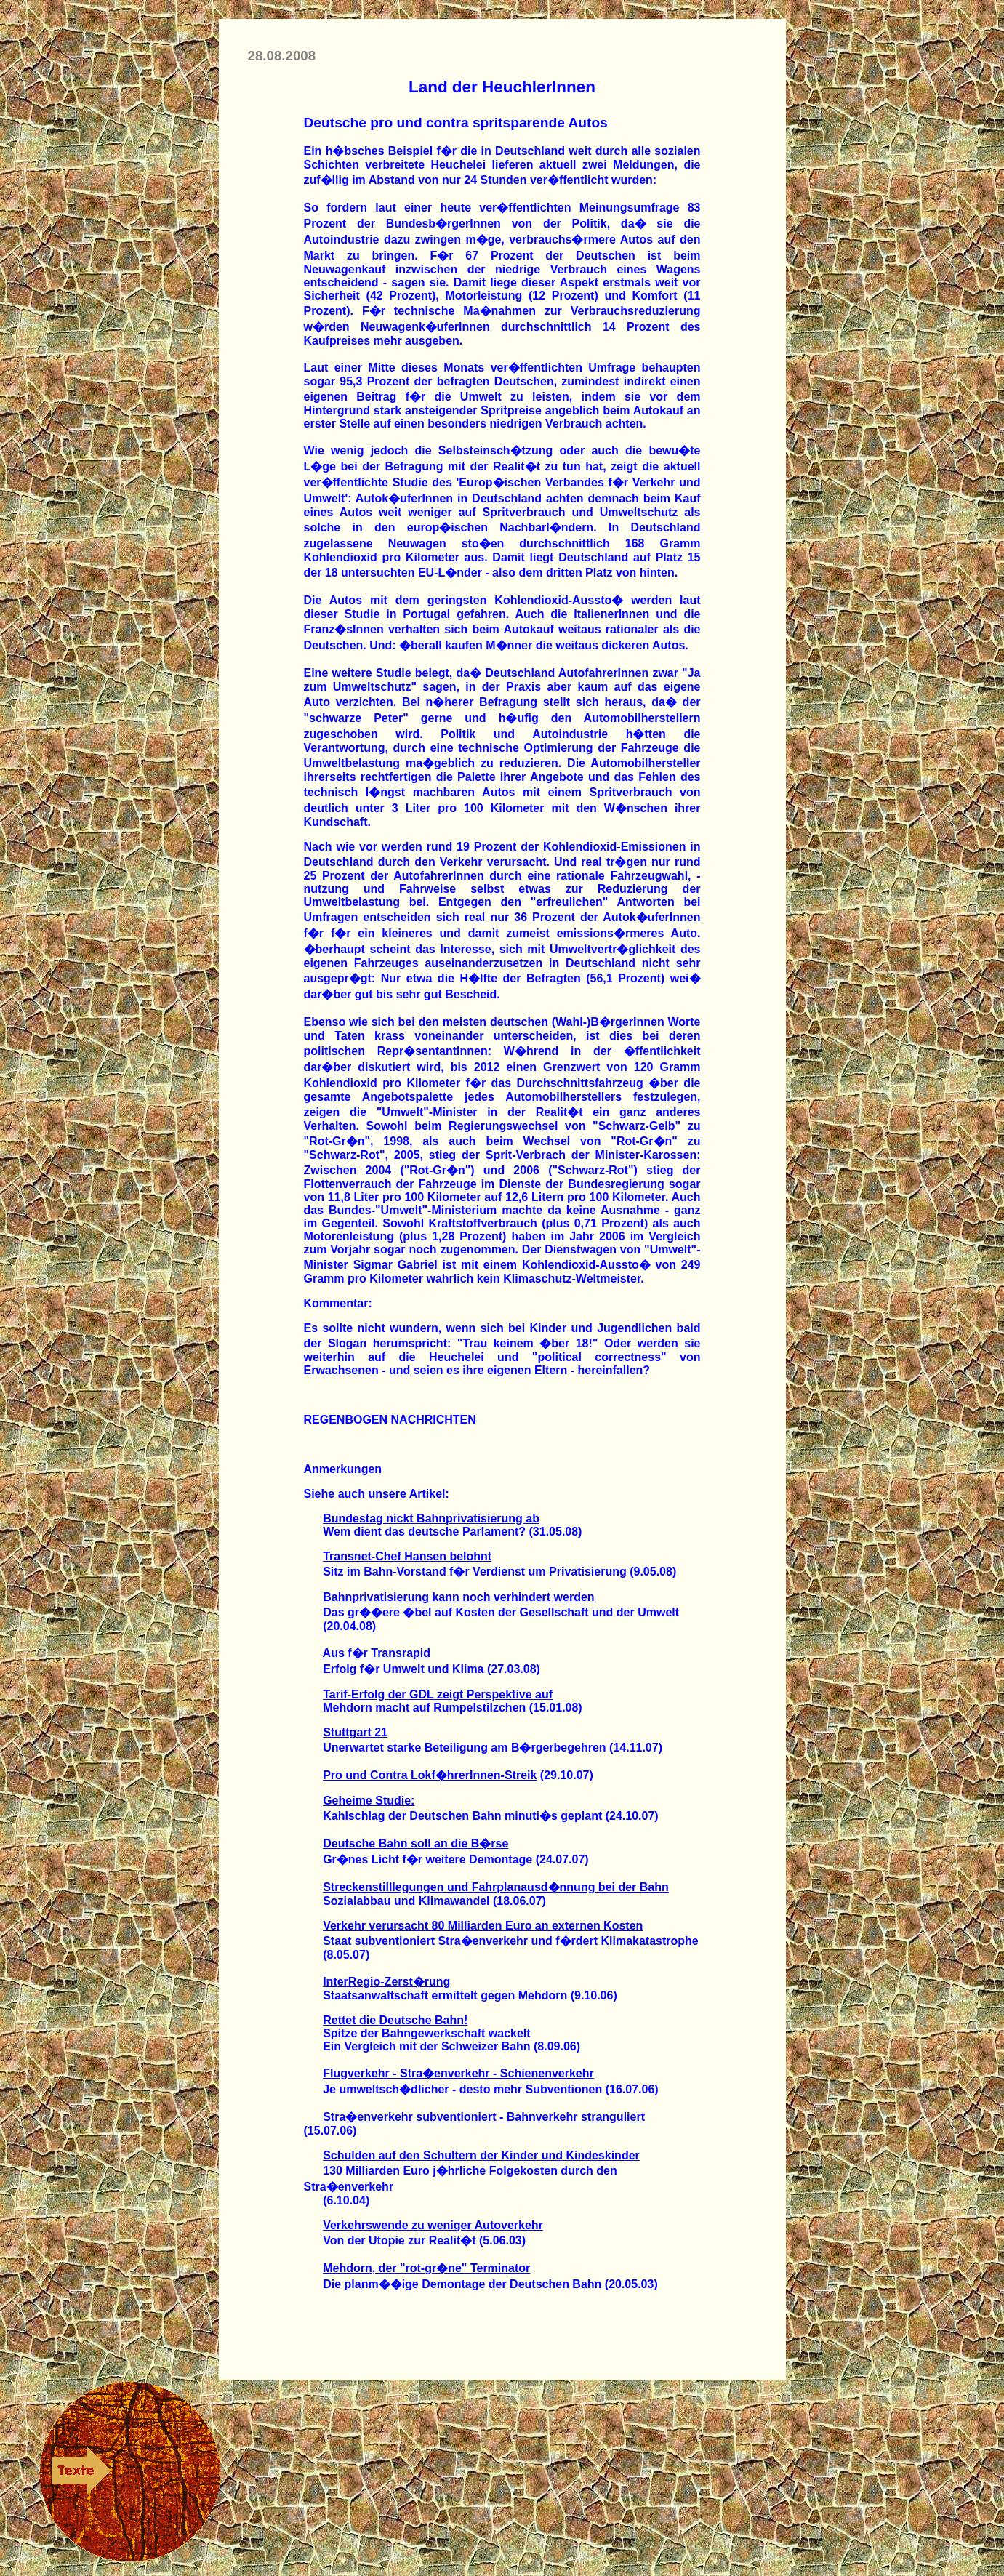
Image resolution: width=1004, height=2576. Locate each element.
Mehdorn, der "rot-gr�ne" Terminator (426, 2268)
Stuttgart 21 (355, 1732)
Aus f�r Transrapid (376, 1653)
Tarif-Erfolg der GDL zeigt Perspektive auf (438, 1694)
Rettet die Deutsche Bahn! (395, 2020)
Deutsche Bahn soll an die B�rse (415, 1843)
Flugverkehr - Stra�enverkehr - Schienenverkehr (458, 2073)
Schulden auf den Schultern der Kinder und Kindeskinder (481, 2155)
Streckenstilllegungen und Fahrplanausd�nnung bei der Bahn (496, 1887)
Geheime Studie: (368, 1800)
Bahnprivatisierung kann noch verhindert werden (458, 1597)
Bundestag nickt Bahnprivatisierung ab (431, 1518)
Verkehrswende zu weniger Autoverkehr (433, 2225)
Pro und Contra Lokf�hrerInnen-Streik (430, 1775)
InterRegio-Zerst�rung (386, 1981)
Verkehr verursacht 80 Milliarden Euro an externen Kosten (483, 1925)
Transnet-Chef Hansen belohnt (407, 1556)
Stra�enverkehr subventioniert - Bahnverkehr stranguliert (484, 2117)
